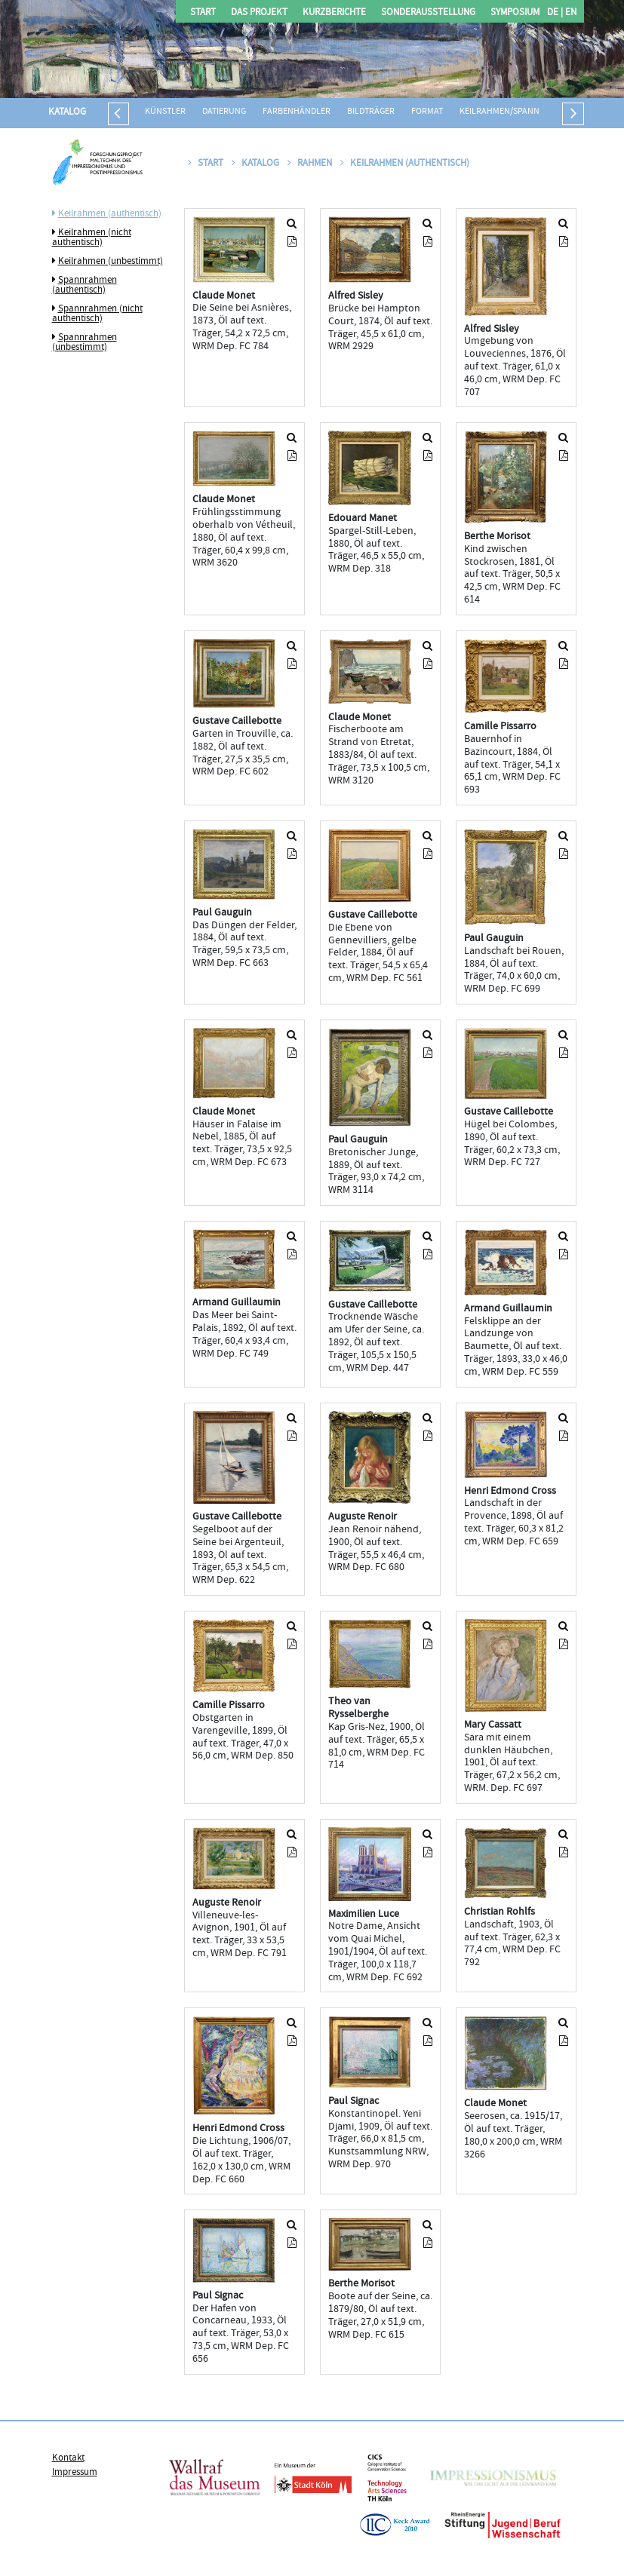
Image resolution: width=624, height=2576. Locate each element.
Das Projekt (259, 13)
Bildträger (371, 112)
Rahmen (310, 163)
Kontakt (68, 2458)
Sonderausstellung (428, 13)
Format (427, 112)
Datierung (224, 112)
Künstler (165, 112)
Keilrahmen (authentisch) (109, 214)
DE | (555, 13)
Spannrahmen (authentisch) (84, 285)
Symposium (514, 13)
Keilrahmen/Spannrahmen (516, 112)
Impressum (74, 2472)
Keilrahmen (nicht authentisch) (91, 237)
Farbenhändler (296, 112)
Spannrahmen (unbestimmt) (84, 342)
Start (203, 13)
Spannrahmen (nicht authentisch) (97, 314)
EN (569, 13)
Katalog (67, 112)
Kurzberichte (334, 13)
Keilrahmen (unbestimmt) (110, 261)
